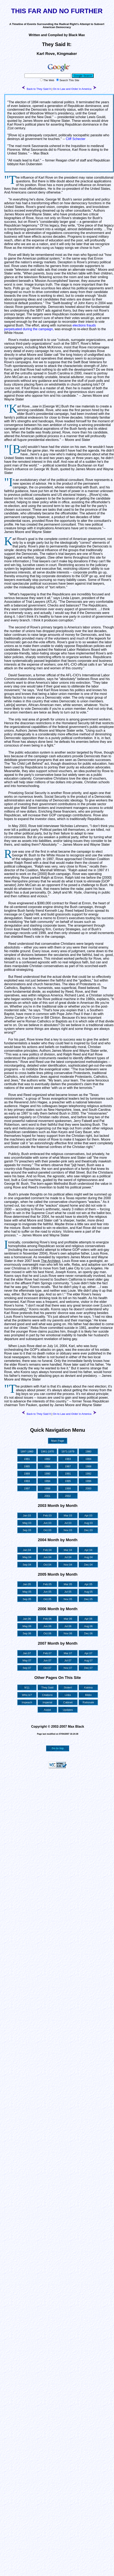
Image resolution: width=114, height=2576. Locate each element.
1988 (88, 1466)
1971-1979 (67, 1451)
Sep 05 (27, 1599)
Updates (68, 1709)
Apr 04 (88, 1550)
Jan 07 (27, 1653)
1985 (27, 1466)
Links (68, 1694)
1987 (68, 1466)
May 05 (26, 1591)
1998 (47, 1488)
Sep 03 (27, 1530)
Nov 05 (68, 1599)
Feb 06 (47, 1618)
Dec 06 (88, 1633)
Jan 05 (27, 1584)
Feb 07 (47, 1653)
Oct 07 (47, 1667)
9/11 (26, 1687)
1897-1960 (27, 1451)
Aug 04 (88, 1557)
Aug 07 (88, 1660)
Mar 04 (68, 1550)
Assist (47, 1709)
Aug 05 (88, 1591)
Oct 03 (47, 1530)
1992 (88, 1473)
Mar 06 (68, 1618)
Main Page (57, 1440)
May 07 (26, 1660)
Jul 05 (68, 1591)
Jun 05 (47, 1591)
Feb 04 (47, 1550)
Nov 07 (68, 1667)
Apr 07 (88, 1653)
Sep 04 (27, 1564)
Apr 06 (88, 1618)
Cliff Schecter (75, 139)
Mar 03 (68, 1515)
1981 (27, 1458)
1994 (47, 1481)
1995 (68, 1481)
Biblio (88, 1694)
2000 (88, 1488)
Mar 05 (68, 1584)
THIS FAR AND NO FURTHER (56, 11)
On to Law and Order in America (72, 88)
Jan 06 (27, 1618)
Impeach (27, 1702)
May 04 (26, 1557)
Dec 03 (88, 1530)
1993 (27, 1481)
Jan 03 (27, 1515)
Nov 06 (68, 1633)
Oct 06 (47, 1633)
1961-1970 (47, 1451)
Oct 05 (47, 1599)
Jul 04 (68, 1557)
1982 (47, 1458)
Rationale (88, 1702)
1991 (68, 1473)
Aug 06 (88, 1626)
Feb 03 (47, 1515)
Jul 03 (68, 1522)
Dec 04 (88, 1564)
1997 (27, 1488)
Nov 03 (68, 1530)
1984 (88, 1458)
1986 (47, 1466)
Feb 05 (47, 1584)
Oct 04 (47, 1564)
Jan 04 (27, 1550)
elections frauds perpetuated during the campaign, (50, 327)
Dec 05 (88, 1599)
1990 (47, 1473)
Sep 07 (27, 1667)
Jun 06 (47, 1626)
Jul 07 (68, 1660)
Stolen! (68, 1687)
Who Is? (27, 1694)
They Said (47, 1687)
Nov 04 (68, 1564)
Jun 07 (47, 1660)
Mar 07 (68, 1653)
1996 (88, 1481)
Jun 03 (47, 1522)
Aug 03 (88, 1522)
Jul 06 (68, 1626)
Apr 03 (88, 1515)
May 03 (26, 1522)
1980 (88, 1451)
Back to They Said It (39, 88)
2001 (47, 1495)
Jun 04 (47, 1557)
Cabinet (68, 1702)
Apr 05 (88, 1584)
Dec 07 (88, 1667)
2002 (68, 1495)
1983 (68, 1458)
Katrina (88, 1687)
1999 (68, 1488)
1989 (27, 1473)
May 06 (26, 1626)
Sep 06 (27, 1633)
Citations (47, 1694)
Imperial (47, 1702)
